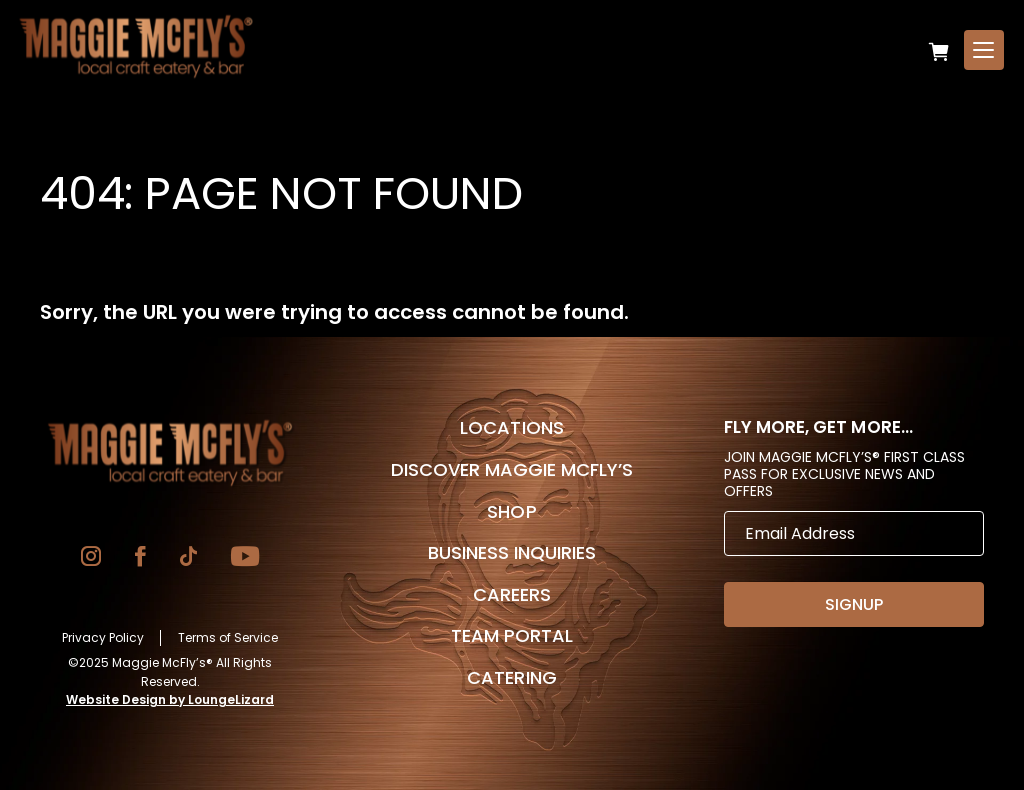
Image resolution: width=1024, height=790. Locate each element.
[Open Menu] (984, 50)
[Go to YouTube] (245, 558)
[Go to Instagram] (91, 558)
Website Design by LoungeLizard (170, 699)
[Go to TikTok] (188, 558)
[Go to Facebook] (140, 558)
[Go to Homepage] (170, 453)
